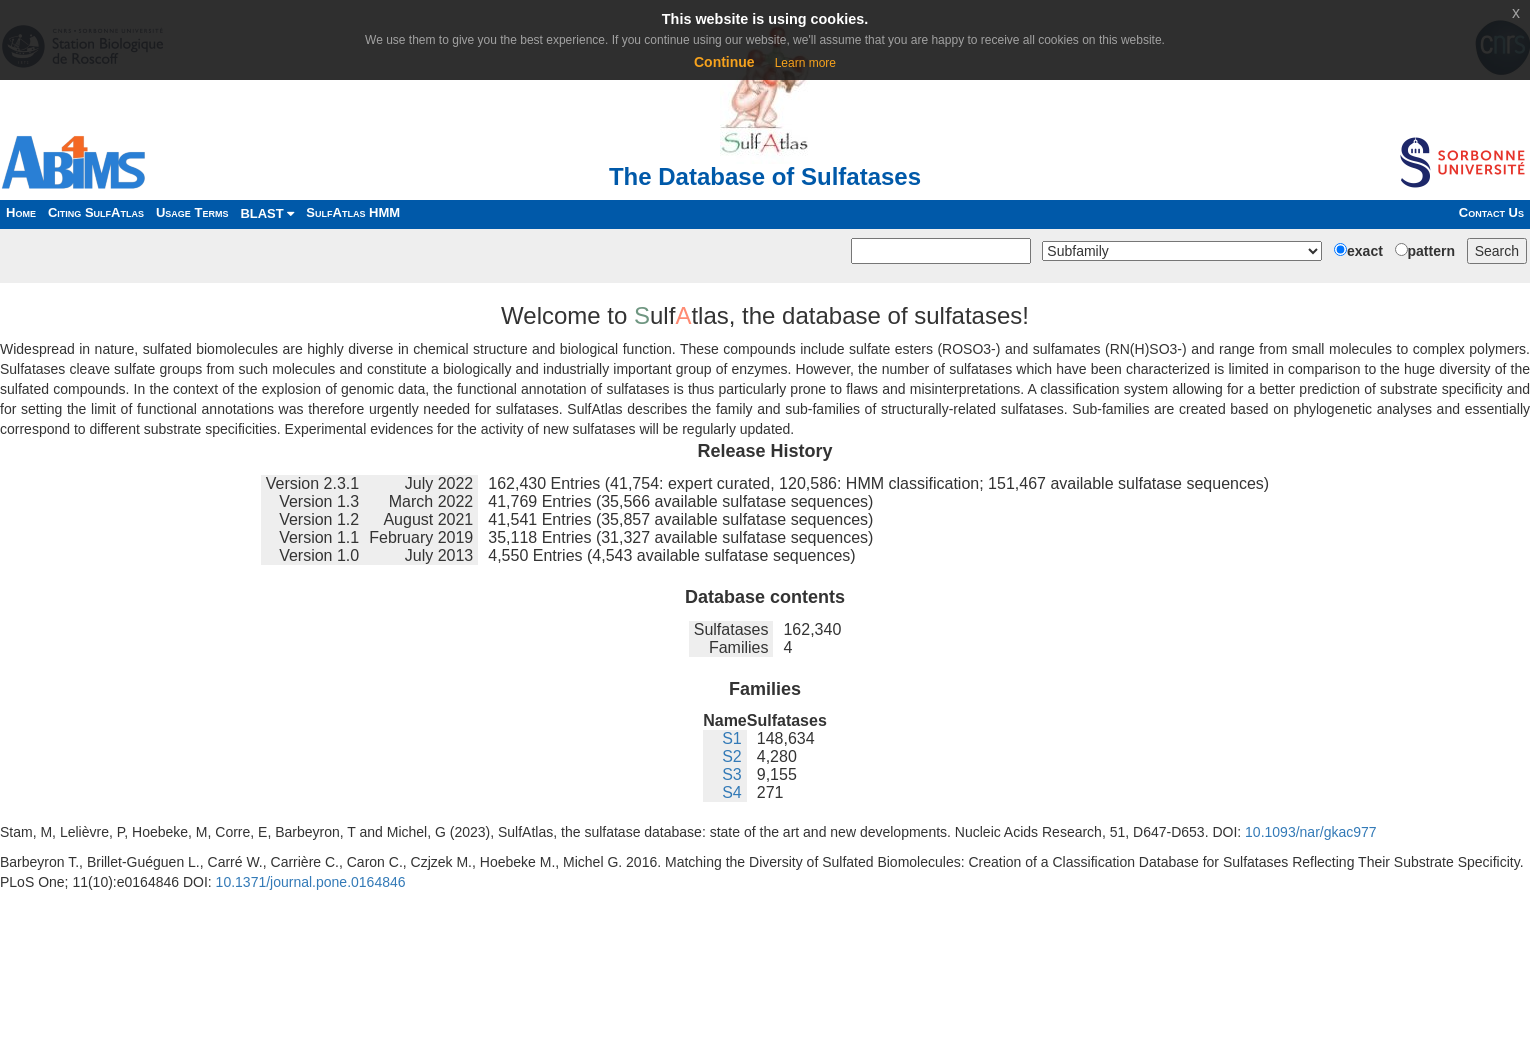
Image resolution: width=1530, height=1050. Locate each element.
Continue (724, 62)
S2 (732, 756)
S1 (732, 738)
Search (1497, 251)
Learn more (805, 63)
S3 (732, 774)
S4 (732, 792)
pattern (1431, 251)
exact (1365, 251)
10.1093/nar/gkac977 (1311, 832)
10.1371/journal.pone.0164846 (311, 882)
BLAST (267, 213)
